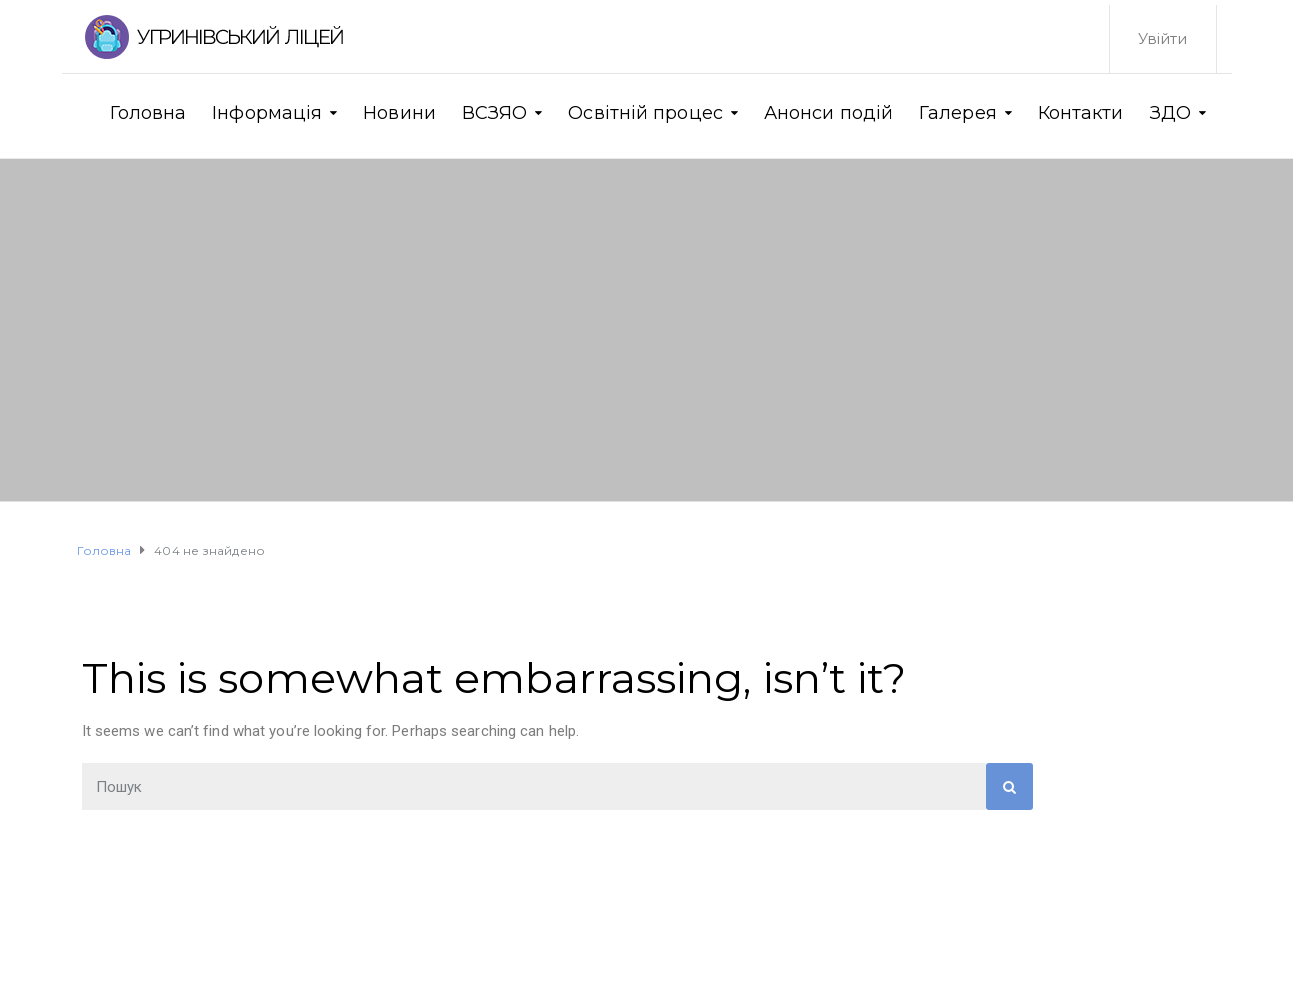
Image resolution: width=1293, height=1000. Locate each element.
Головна (148, 113)
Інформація (267, 113)
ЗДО (1170, 113)
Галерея (958, 113)
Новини (399, 113)
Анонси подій (828, 113)
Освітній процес (645, 113)
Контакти (1081, 113)
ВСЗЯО (495, 113)
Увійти (1163, 38)
